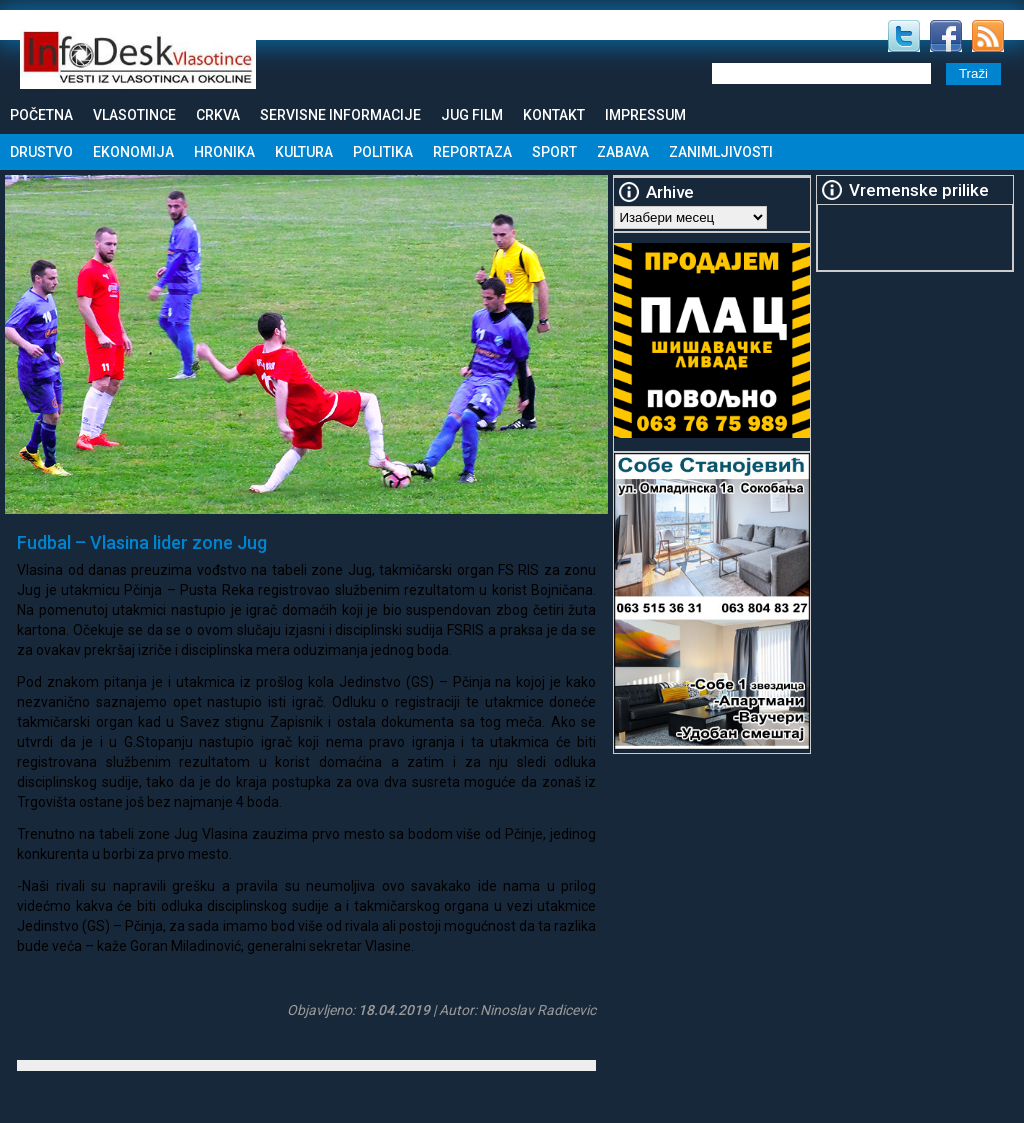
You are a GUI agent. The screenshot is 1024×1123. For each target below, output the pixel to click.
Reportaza (472, 152)
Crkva (218, 115)
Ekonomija (133, 152)
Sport (554, 152)
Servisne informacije (340, 115)
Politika (383, 152)
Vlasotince (134, 115)
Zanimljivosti (721, 152)
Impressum (645, 115)
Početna (41, 115)
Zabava (623, 152)
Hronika (224, 152)
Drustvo (41, 152)
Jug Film (472, 115)
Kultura (304, 152)
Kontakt (554, 115)
